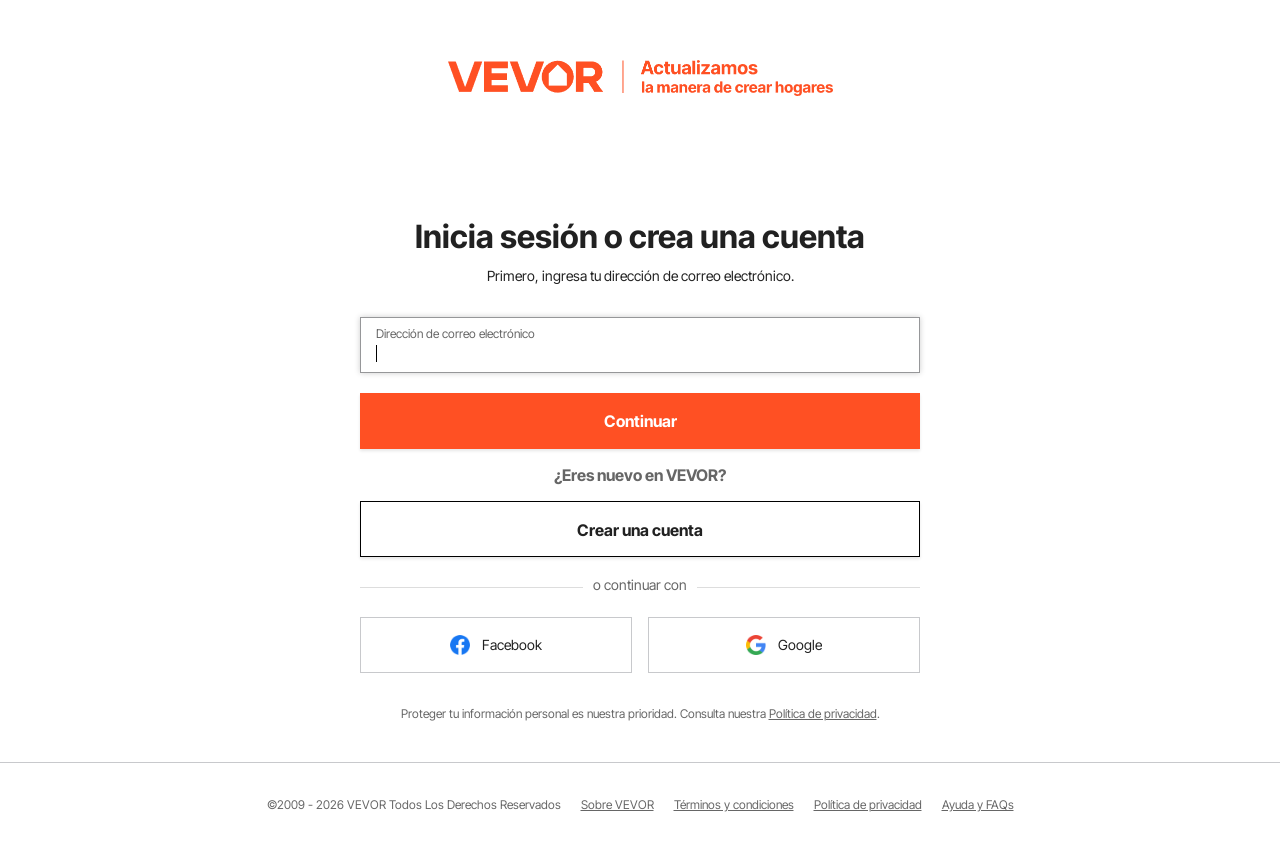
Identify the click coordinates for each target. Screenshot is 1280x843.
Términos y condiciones (734, 804)
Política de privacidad (823, 713)
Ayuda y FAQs (978, 804)
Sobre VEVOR (617, 804)
